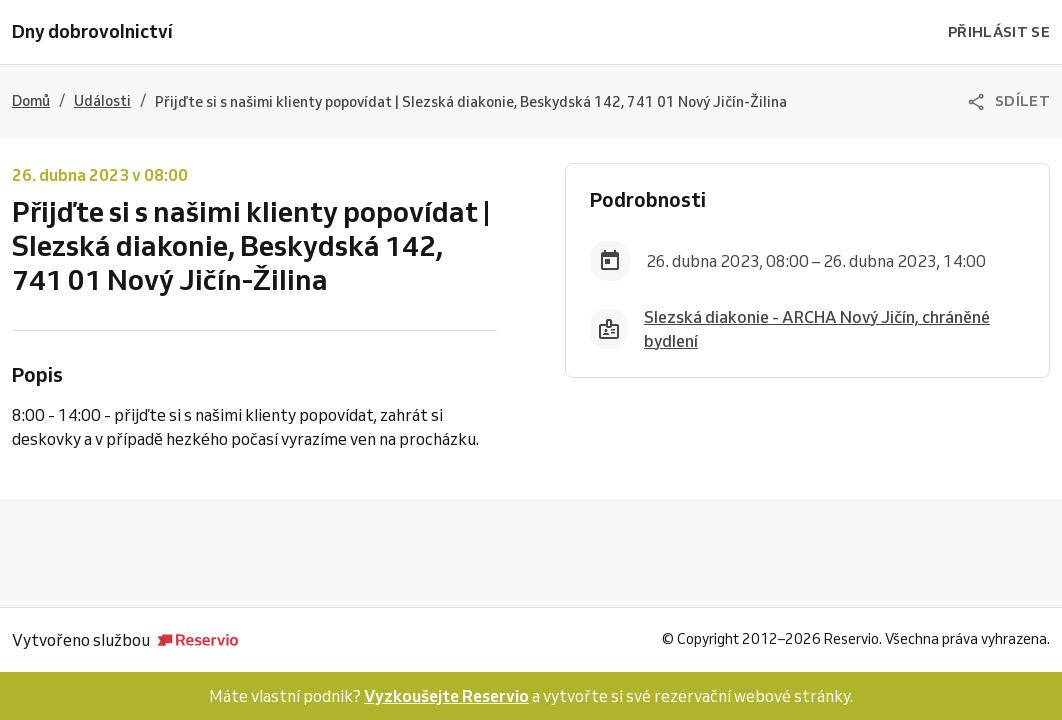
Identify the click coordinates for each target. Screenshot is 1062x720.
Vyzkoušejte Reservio (446, 696)
